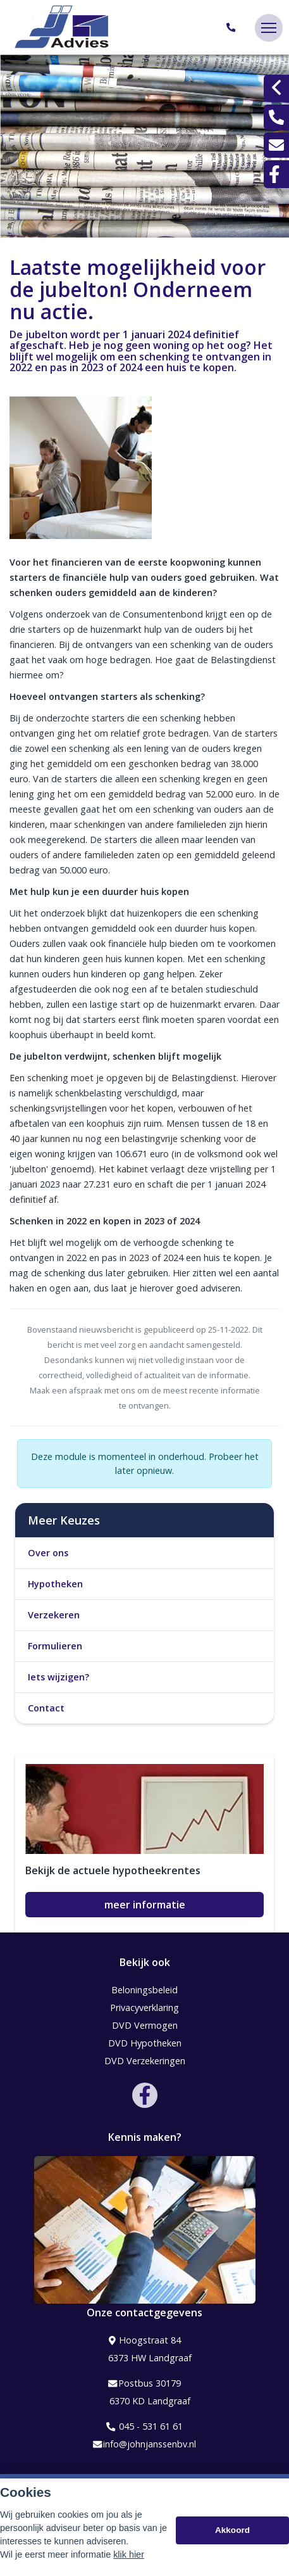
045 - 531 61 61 (144, 2426)
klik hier (128, 2555)
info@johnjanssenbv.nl (144, 2444)
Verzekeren (54, 1615)
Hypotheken (55, 1584)
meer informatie (144, 1905)
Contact (46, 1708)
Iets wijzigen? (58, 1677)
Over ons (48, 1553)
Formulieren (55, 1646)
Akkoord (232, 2530)
